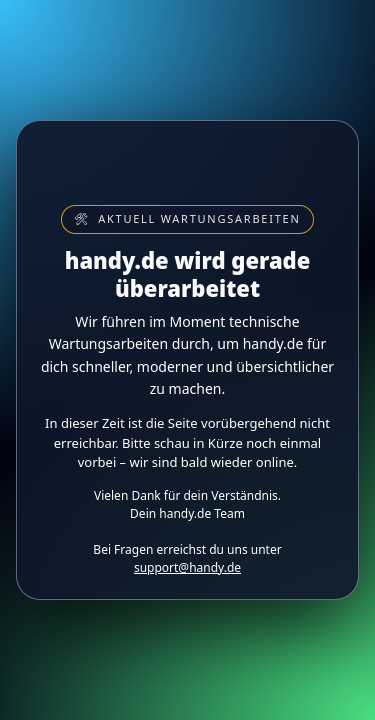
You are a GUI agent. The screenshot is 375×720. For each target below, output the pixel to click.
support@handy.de (187, 567)
